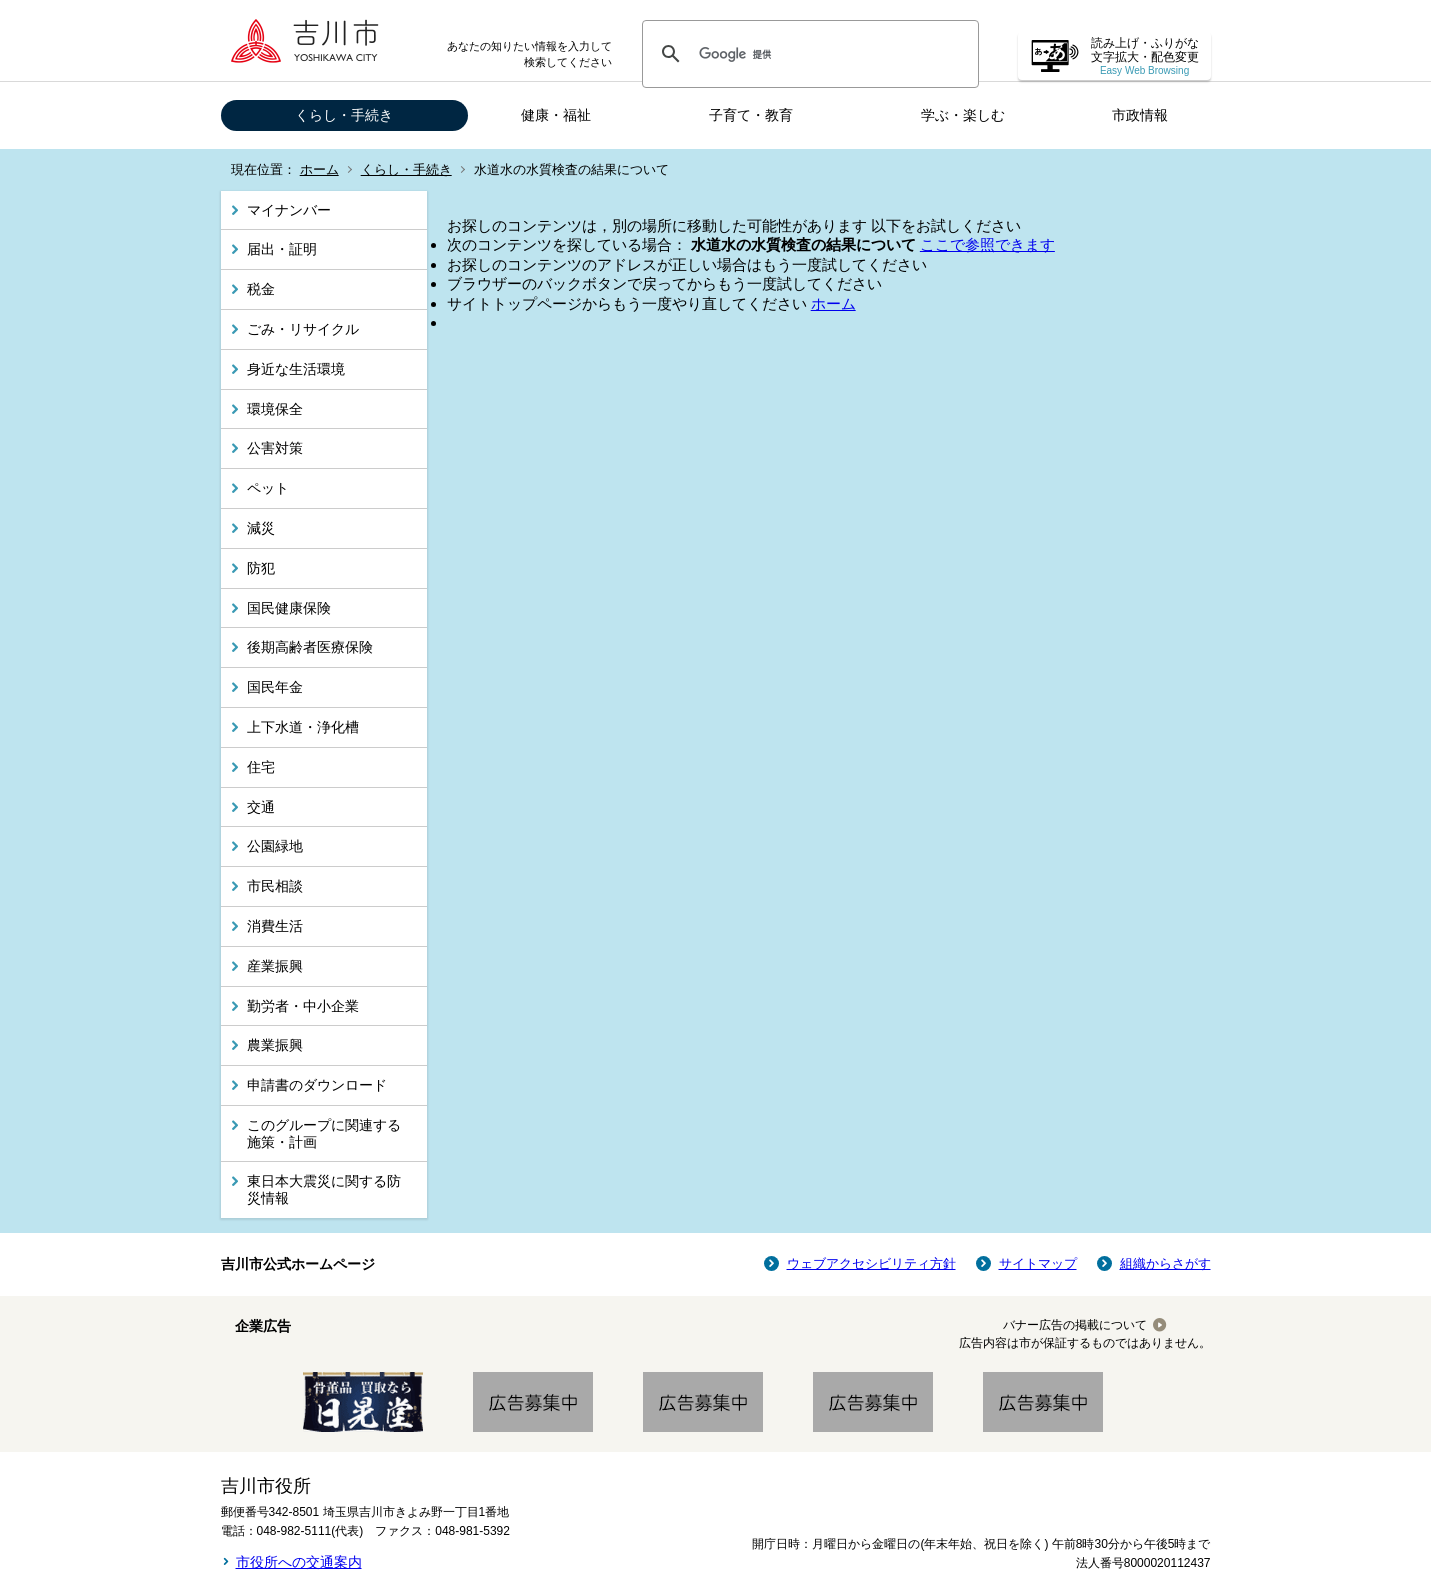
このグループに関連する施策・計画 (324, 1133)
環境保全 (275, 409)
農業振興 (275, 1045)
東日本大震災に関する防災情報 (324, 1189)
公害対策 (275, 448)
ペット (268, 488)
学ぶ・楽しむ (963, 115)
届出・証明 (282, 249)
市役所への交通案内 (299, 1562)
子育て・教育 (751, 115)
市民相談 (275, 886)
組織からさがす (1165, 1263)
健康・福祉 (556, 115)
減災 (261, 528)
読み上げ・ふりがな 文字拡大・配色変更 (1145, 56)
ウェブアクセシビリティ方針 (871, 1263)
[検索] (807, 54)
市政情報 (1140, 115)
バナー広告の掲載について (1075, 1325)
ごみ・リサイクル (303, 329)
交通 (261, 807)
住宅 (261, 767)
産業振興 (275, 966)
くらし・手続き (344, 115)
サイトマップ (1038, 1263)
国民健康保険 (289, 608)
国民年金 (275, 687)
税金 (261, 289)
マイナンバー (289, 210)
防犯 (261, 568)
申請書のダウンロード (317, 1085)
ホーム (319, 169)
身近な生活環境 (296, 369)
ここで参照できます (987, 244)
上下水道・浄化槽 (303, 727)
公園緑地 (275, 846)
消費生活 (275, 926)
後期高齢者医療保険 (310, 647)
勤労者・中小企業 (303, 1006)
